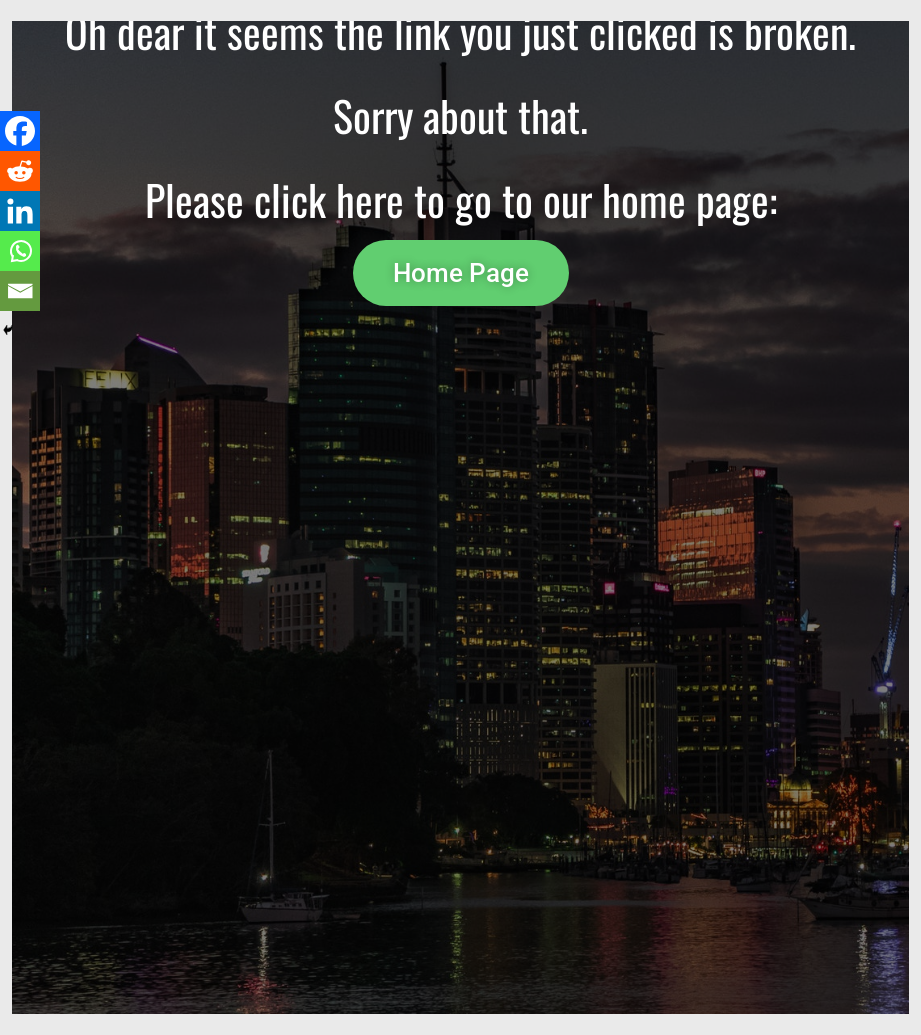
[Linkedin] (20, 211)
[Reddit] (20, 171)
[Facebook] (20, 131)
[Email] (20, 291)
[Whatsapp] (20, 251)
